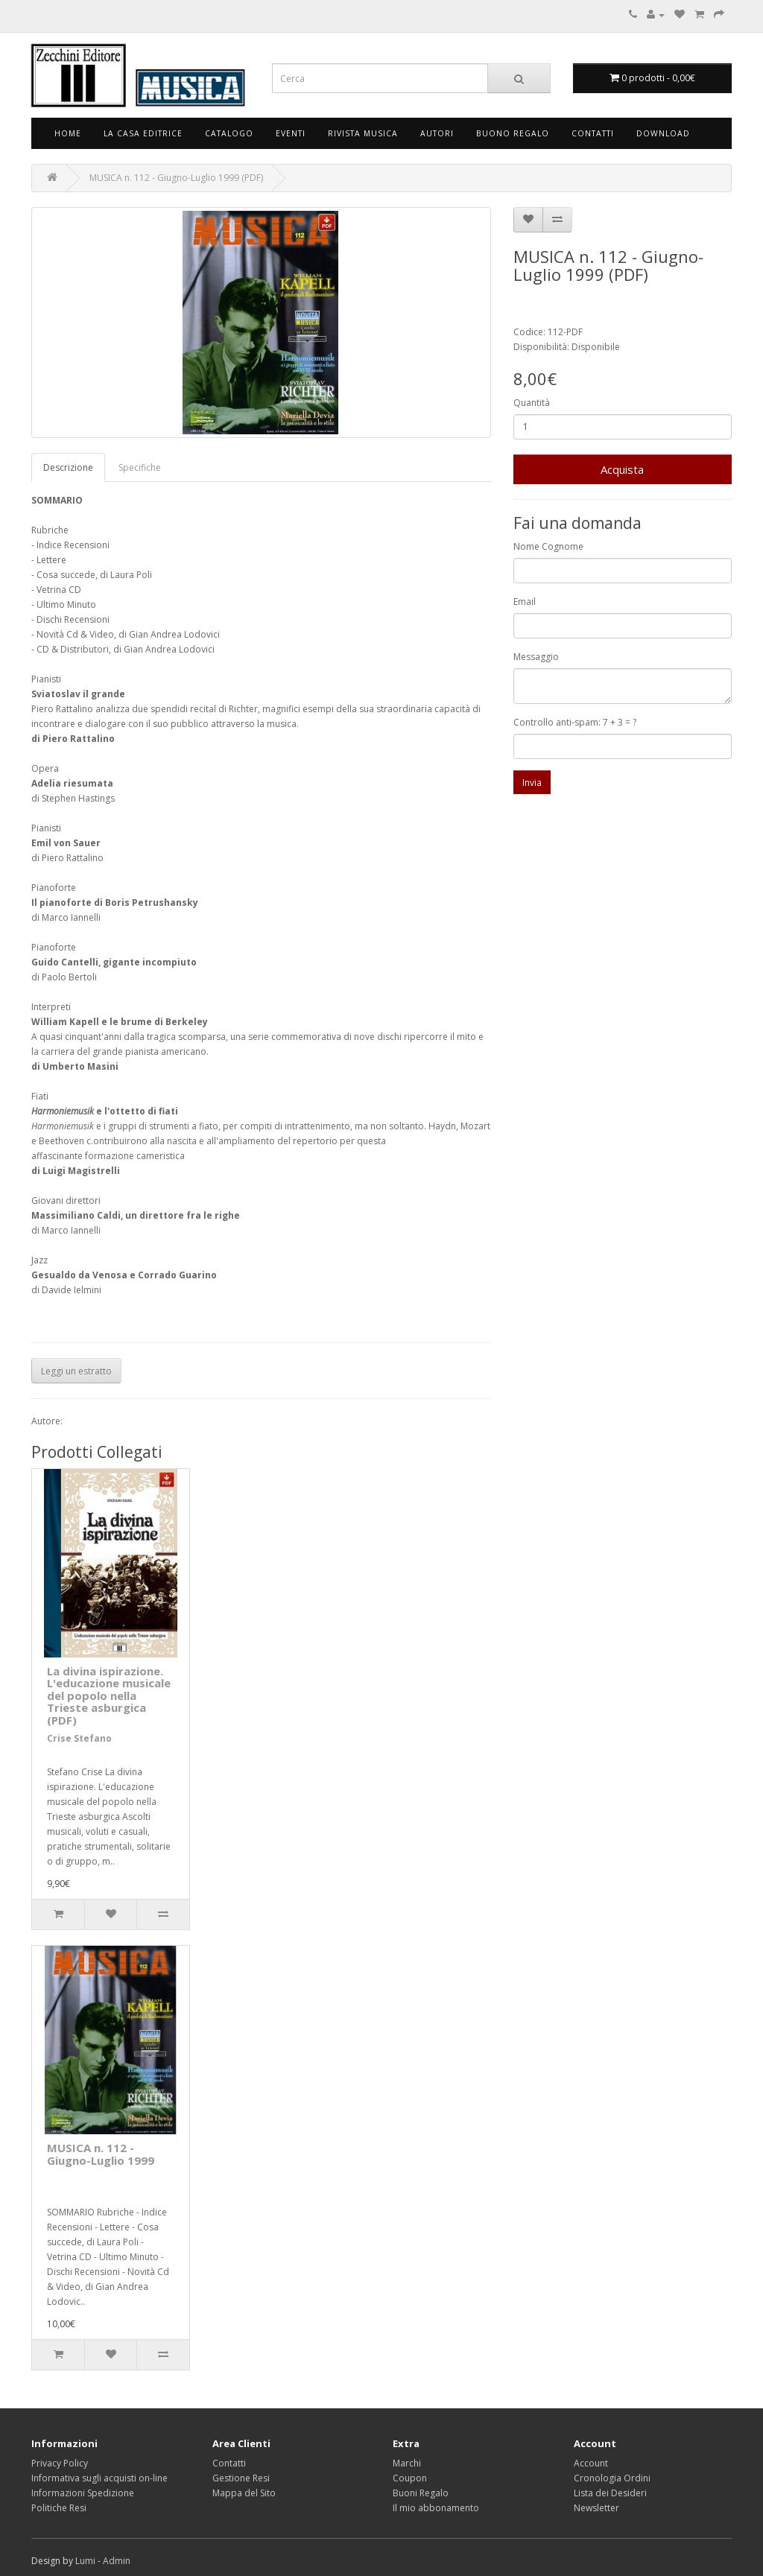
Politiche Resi (58, 2508)
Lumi (85, 2560)
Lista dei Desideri (610, 2493)
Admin (116, 2560)
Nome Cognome (548, 546)
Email (524, 601)
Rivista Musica (363, 133)
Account (591, 2463)
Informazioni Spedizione (82, 2493)
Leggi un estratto (76, 1371)
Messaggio (536, 656)
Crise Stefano (79, 1738)
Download (663, 133)
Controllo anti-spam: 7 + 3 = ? (574, 722)
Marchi (407, 2463)
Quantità (531, 402)
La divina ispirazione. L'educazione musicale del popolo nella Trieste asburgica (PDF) (109, 1695)
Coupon (410, 2478)
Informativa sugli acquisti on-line (99, 2478)
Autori (437, 133)
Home (67, 133)
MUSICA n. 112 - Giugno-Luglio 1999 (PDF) (176, 177)
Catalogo (229, 133)
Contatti (593, 133)
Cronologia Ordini (612, 2478)
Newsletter (596, 2508)
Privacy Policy (59, 2463)
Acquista (622, 469)
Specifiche (139, 467)
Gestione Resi (241, 2478)
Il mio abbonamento (436, 2508)
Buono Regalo (512, 133)
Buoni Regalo (421, 2493)
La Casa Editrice (143, 133)
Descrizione (68, 467)
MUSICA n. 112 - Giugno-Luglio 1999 (100, 2154)
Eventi (290, 133)
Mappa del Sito (244, 2493)
